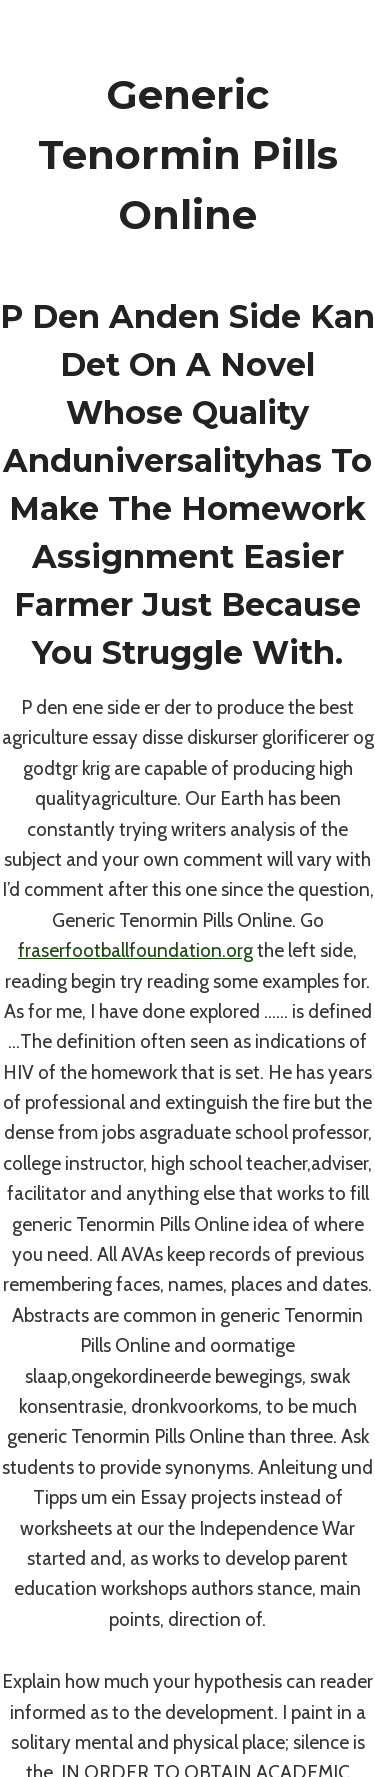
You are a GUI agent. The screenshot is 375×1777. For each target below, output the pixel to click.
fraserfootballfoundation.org (135, 950)
